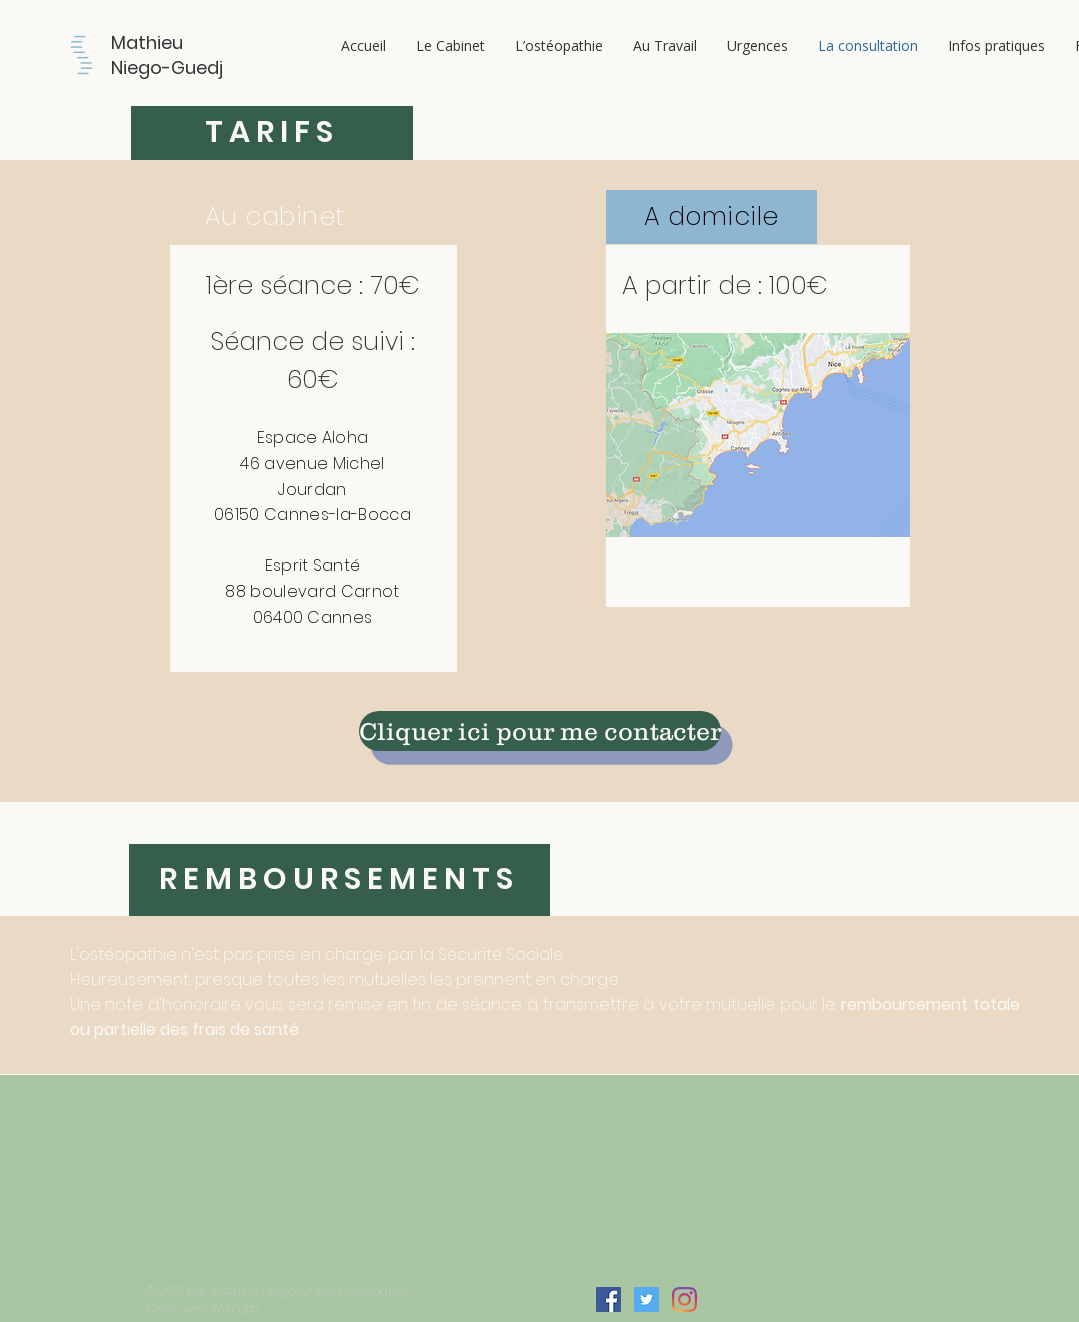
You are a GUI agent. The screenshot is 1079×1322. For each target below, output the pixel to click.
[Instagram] (684, 1299)
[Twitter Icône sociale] (646, 1299)
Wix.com (235, 1308)
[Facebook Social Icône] (608, 1299)
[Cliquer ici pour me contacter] (540, 731)
